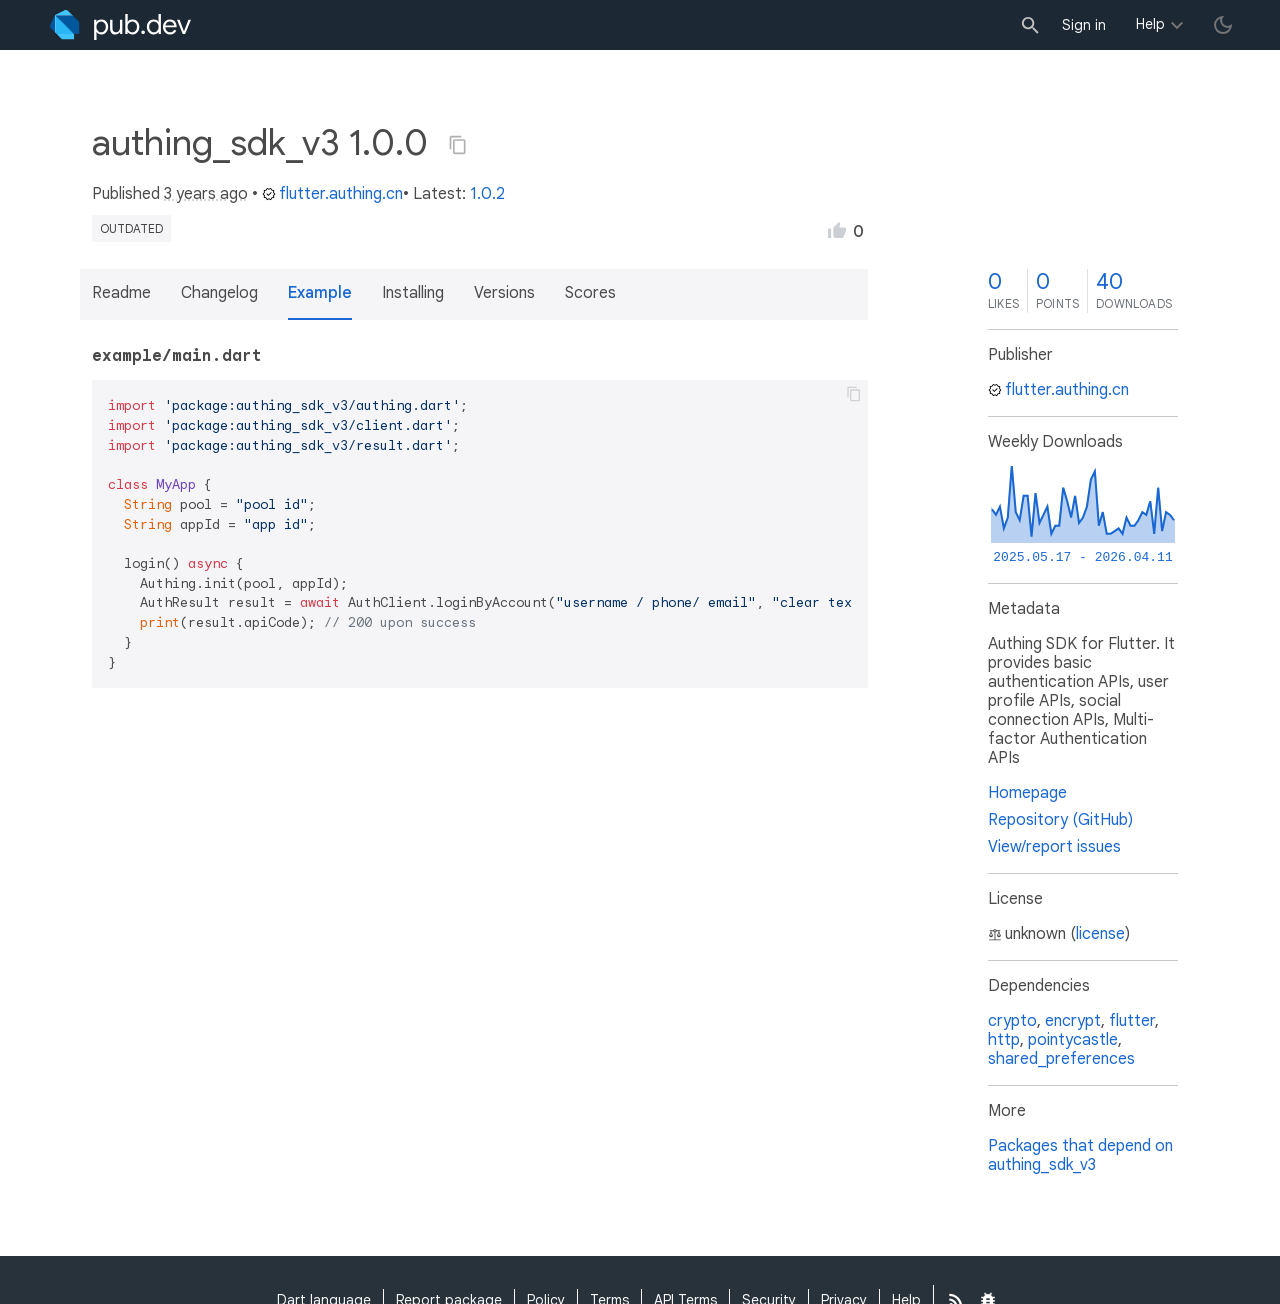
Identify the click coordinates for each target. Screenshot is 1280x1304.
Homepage (1027, 793)
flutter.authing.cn (332, 194)
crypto (1012, 1021)
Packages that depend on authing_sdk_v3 (1080, 1155)
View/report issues (1054, 847)
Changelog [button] (219, 293)
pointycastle (1073, 1040)
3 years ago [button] (206, 194)
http (1004, 1040)
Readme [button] (121, 293)
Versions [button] (504, 293)
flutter (1132, 1021)
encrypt (1073, 1021)
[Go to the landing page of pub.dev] (120, 25)
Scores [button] (590, 293)
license (1100, 934)
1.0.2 (487, 194)
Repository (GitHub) (1060, 820)
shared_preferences (1061, 1059)
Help (1150, 24)
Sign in (1084, 25)
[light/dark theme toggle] (1223, 25)
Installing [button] (413, 293)
